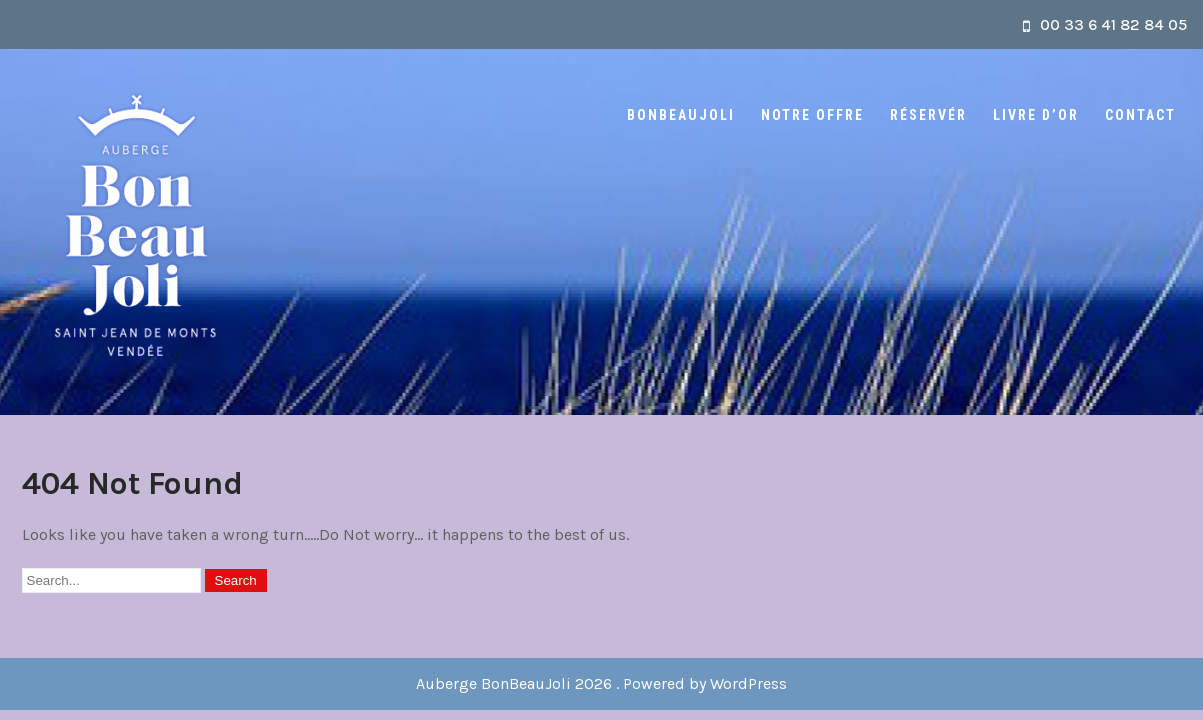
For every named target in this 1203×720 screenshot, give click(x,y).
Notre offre (812, 115)
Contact (1140, 115)
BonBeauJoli (681, 115)
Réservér (928, 115)
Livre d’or (1036, 115)
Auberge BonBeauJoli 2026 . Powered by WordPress (601, 683)
